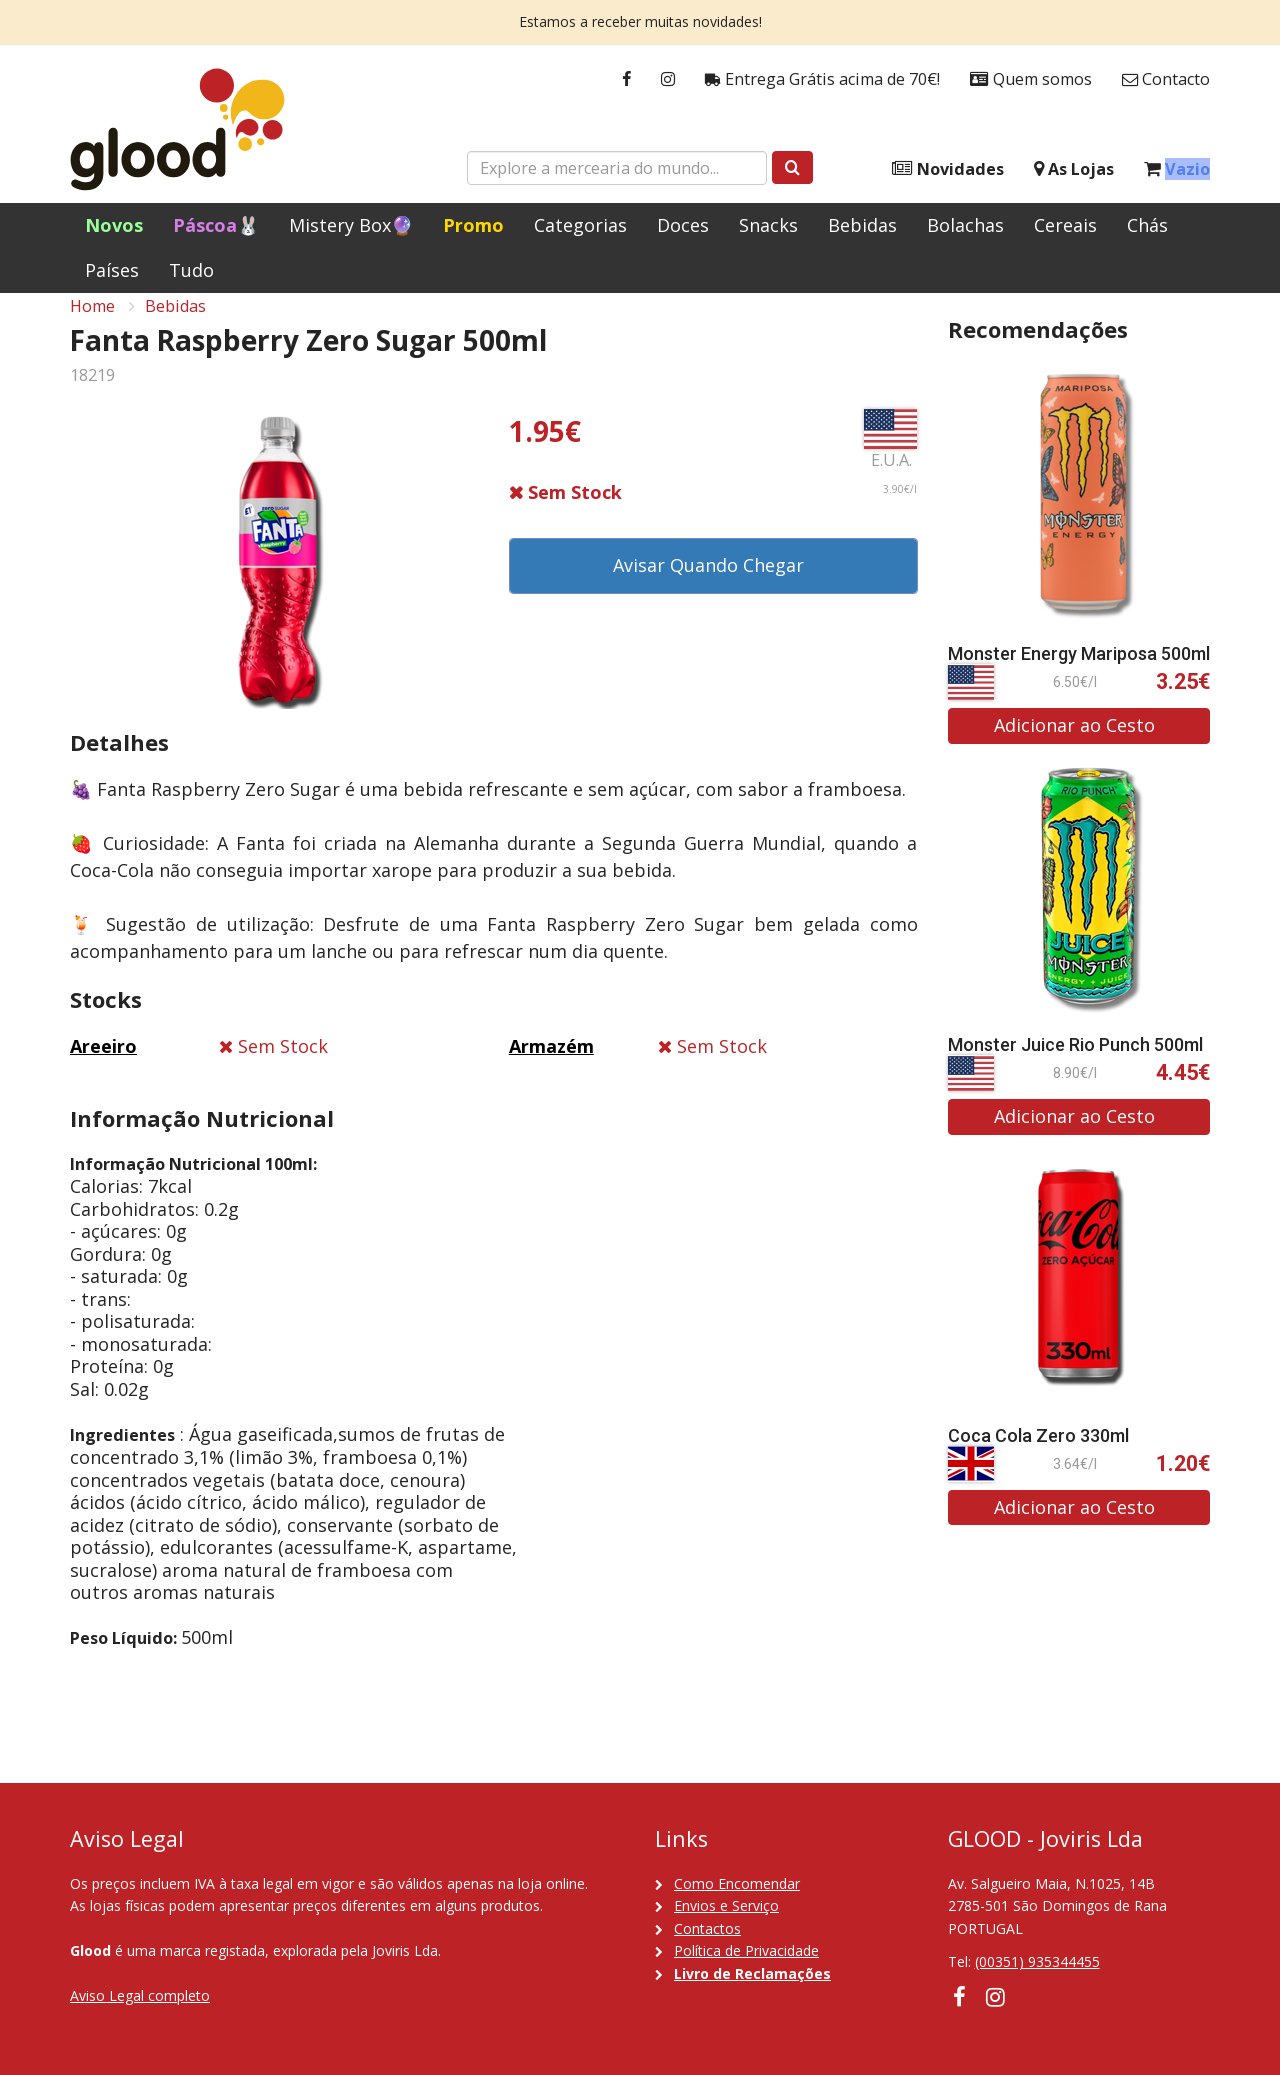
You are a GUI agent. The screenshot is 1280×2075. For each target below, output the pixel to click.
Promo (473, 225)
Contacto (1166, 79)
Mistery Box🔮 (351, 225)
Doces (683, 225)
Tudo (191, 270)
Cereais (1065, 225)
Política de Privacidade (746, 1950)
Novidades (948, 169)
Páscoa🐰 (216, 225)
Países (112, 270)
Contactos (707, 1928)
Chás (1147, 225)
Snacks (768, 225)
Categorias (580, 225)
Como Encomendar (737, 1883)
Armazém (551, 1066)
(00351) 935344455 (1037, 1961)
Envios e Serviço (726, 1905)
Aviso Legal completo (140, 1995)
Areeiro (103, 1066)
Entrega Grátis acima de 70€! (822, 79)
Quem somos (1031, 79)
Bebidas (862, 225)
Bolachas (965, 225)
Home (92, 326)
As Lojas (1074, 169)
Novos (114, 225)
